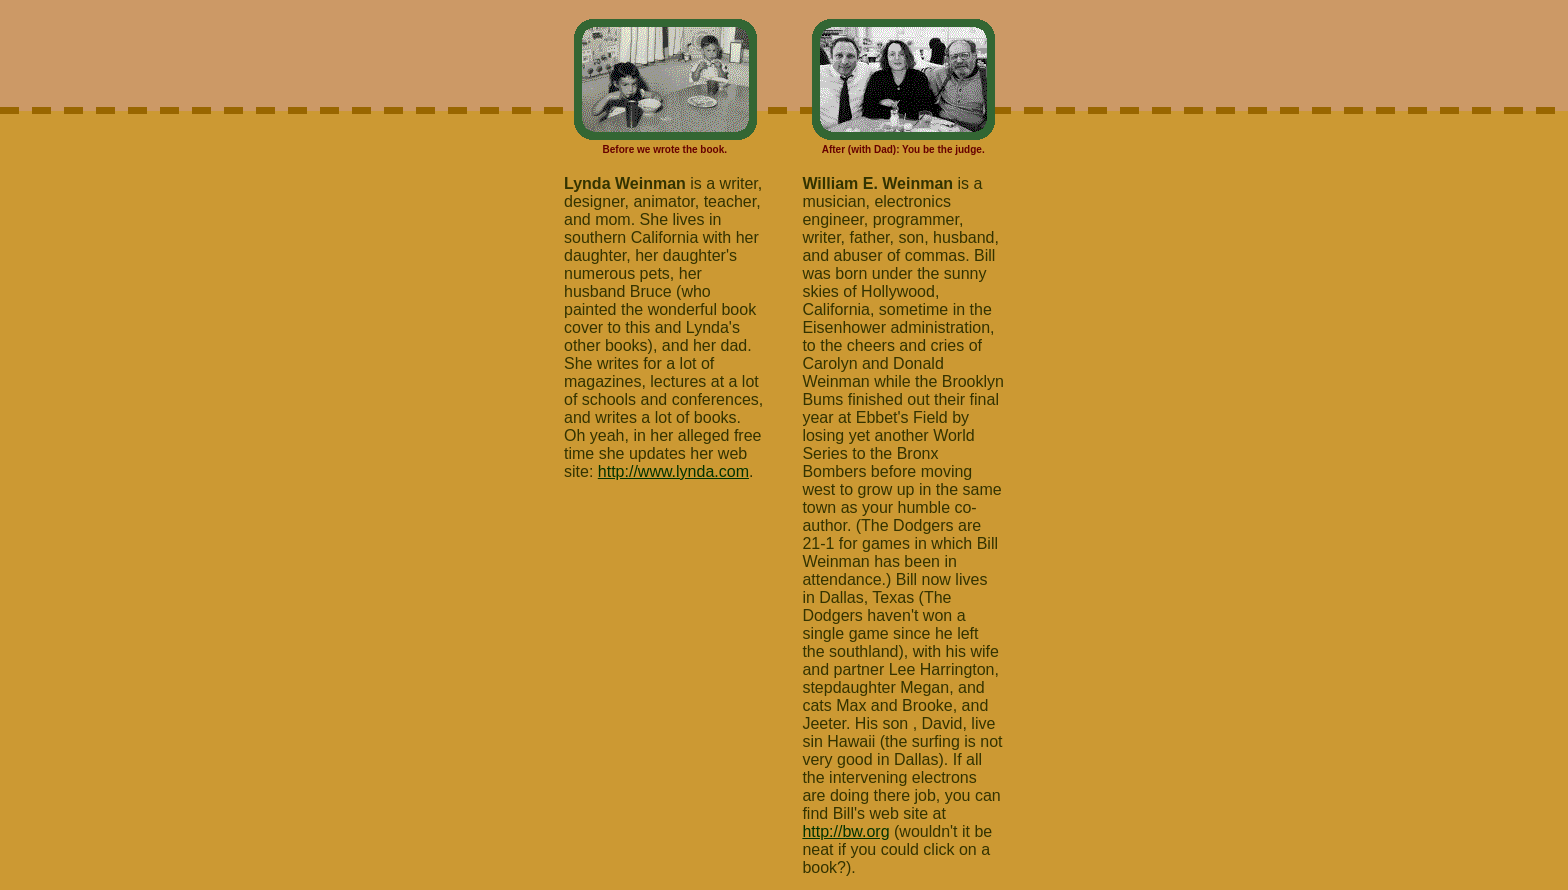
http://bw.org (845, 831)
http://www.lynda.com (673, 471)
